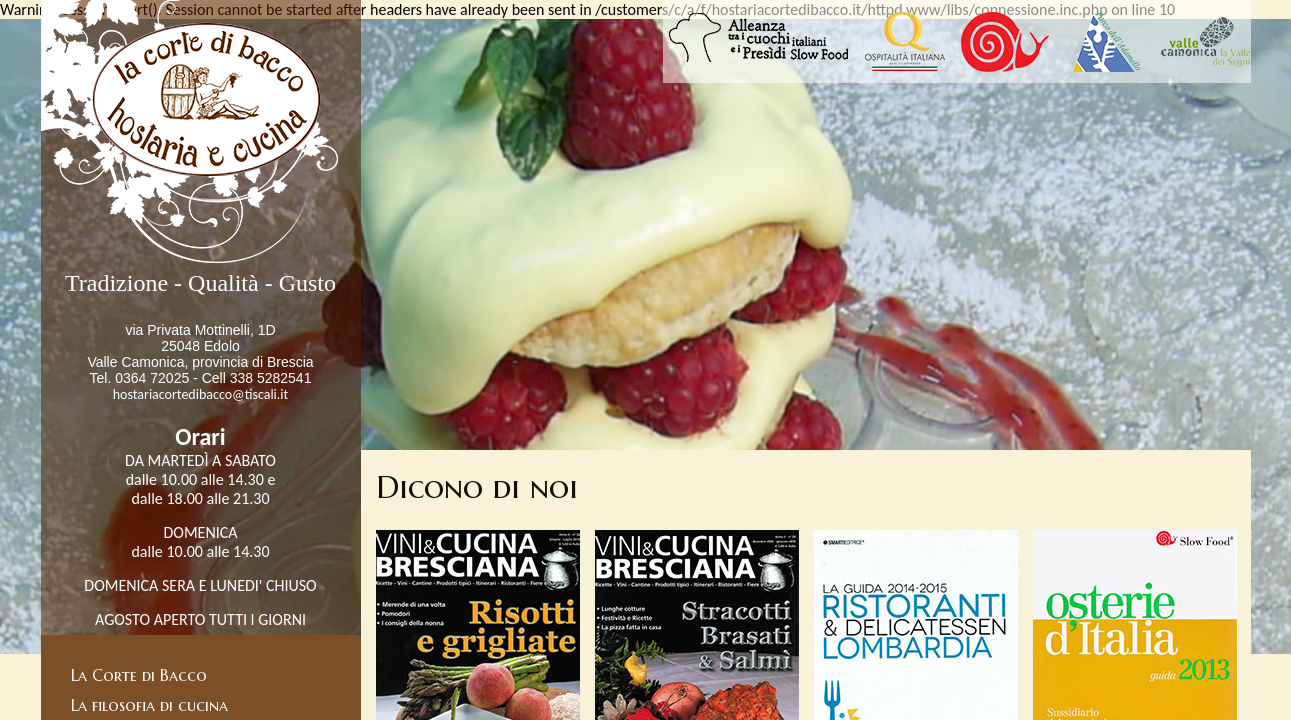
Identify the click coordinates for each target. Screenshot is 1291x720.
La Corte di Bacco (139, 675)
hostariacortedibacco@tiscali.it (201, 394)
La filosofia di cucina (149, 705)
